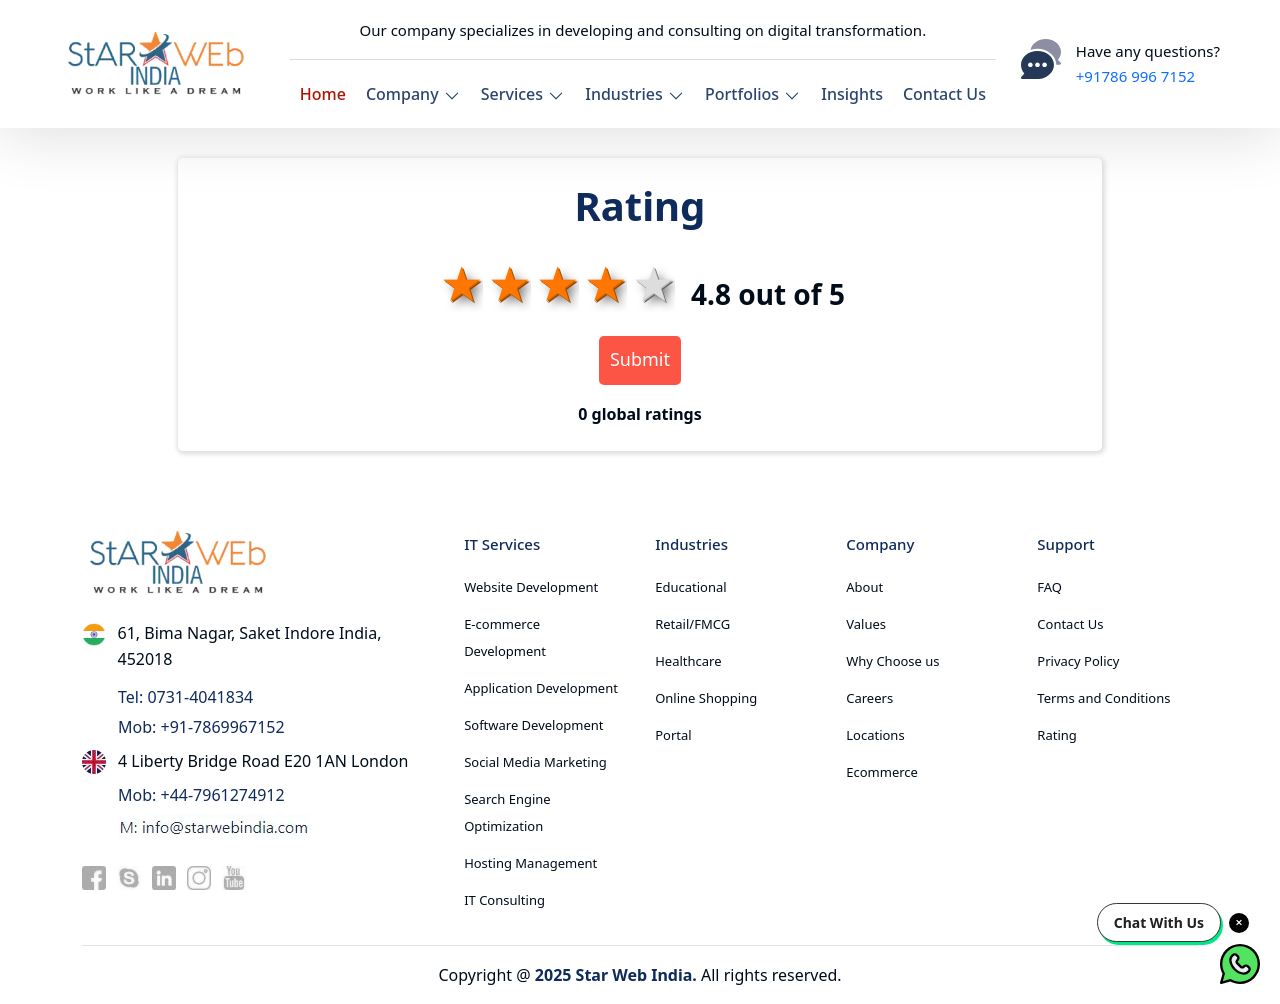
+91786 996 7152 (1135, 76)
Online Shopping (706, 698)
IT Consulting (504, 900)
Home (323, 94)
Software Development (533, 725)
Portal (673, 735)
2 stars (507, 283)
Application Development (541, 688)
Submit (640, 359)
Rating (1056, 735)
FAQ (1049, 587)
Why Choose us (892, 661)
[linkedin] (164, 877)
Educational (690, 587)
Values (866, 624)
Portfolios (753, 94)
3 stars (555, 283)
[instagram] (199, 877)
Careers (869, 698)
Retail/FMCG (692, 624)
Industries (635, 94)
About (864, 587)
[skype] (129, 877)
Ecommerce (882, 772)
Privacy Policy (1078, 661)
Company (413, 94)
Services (523, 94)
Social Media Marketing (535, 762)
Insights (852, 94)
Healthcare (688, 661)
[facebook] (94, 877)
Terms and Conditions (1103, 698)
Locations (875, 735)
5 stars (651, 283)
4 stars (603, 283)
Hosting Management (530, 863)
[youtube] (234, 877)
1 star (459, 283)
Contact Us (944, 94)
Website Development (531, 587)
